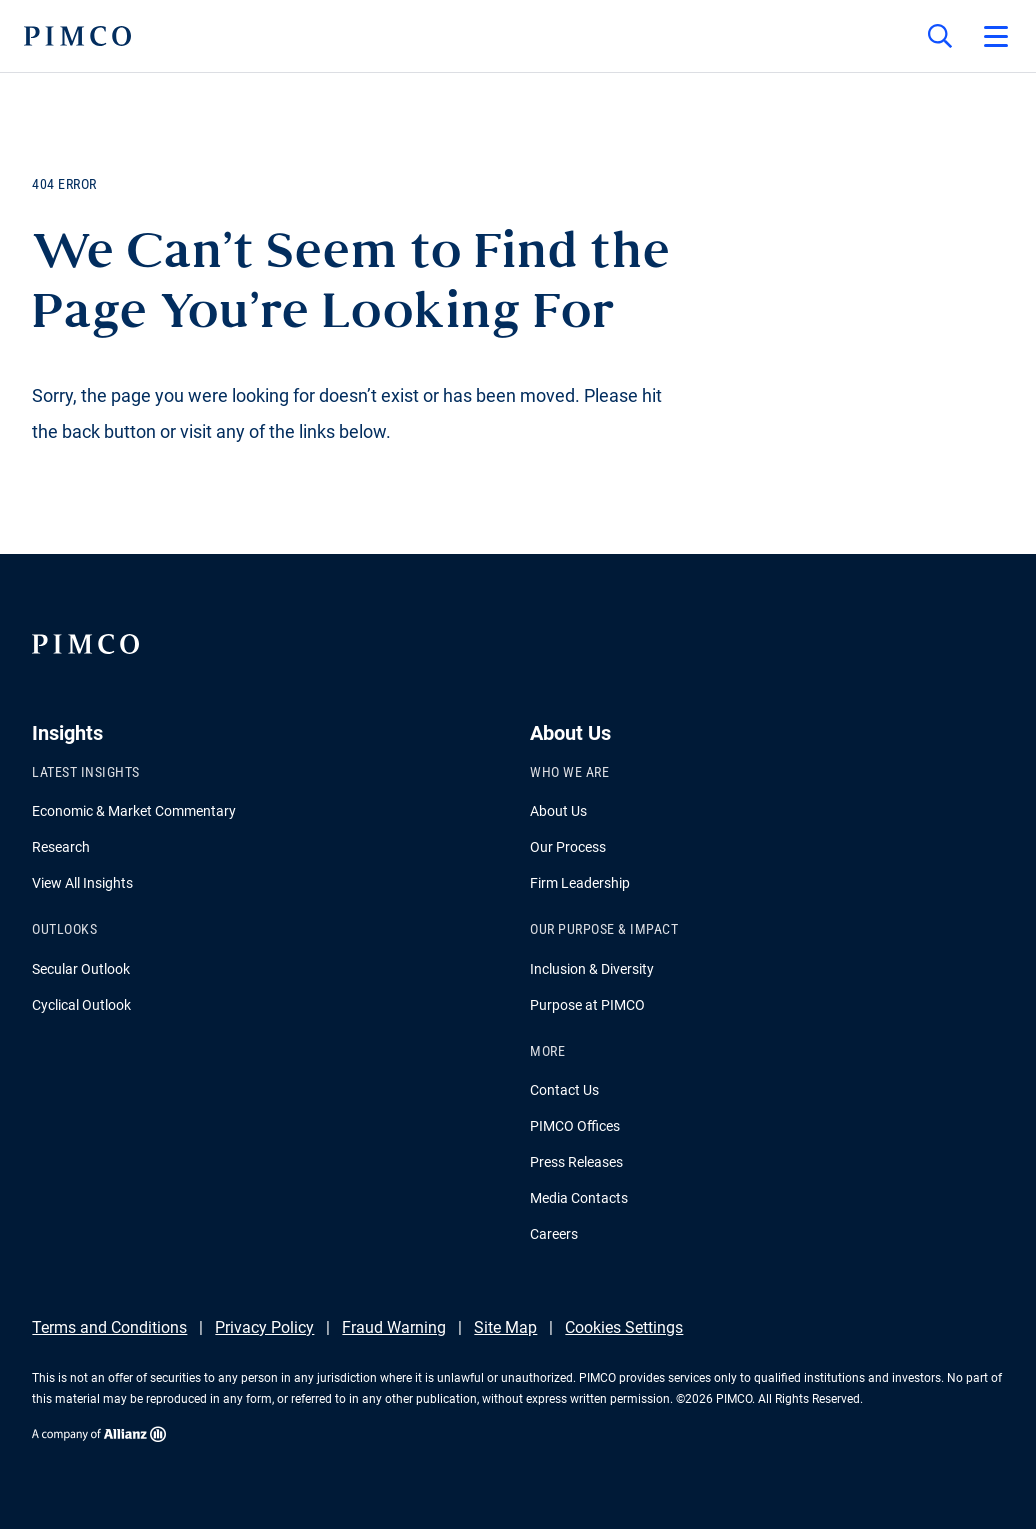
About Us (558, 811)
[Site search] (940, 36)
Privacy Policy (264, 1327)
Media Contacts (579, 1198)
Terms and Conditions (109, 1327)
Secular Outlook (81, 969)
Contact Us (564, 1090)
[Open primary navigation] (996, 36)
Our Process (568, 847)
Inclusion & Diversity (592, 969)
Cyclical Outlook (81, 1005)
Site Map (505, 1327)
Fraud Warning (394, 1327)
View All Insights (82, 883)
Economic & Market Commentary (134, 811)
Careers (554, 1234)
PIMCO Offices (575, 1126)
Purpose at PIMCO (587, 1005)
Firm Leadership (580, 883)
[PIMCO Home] (77, 36)
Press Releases (576, 1162)
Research (61, 847)
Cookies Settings (624, 1327)
